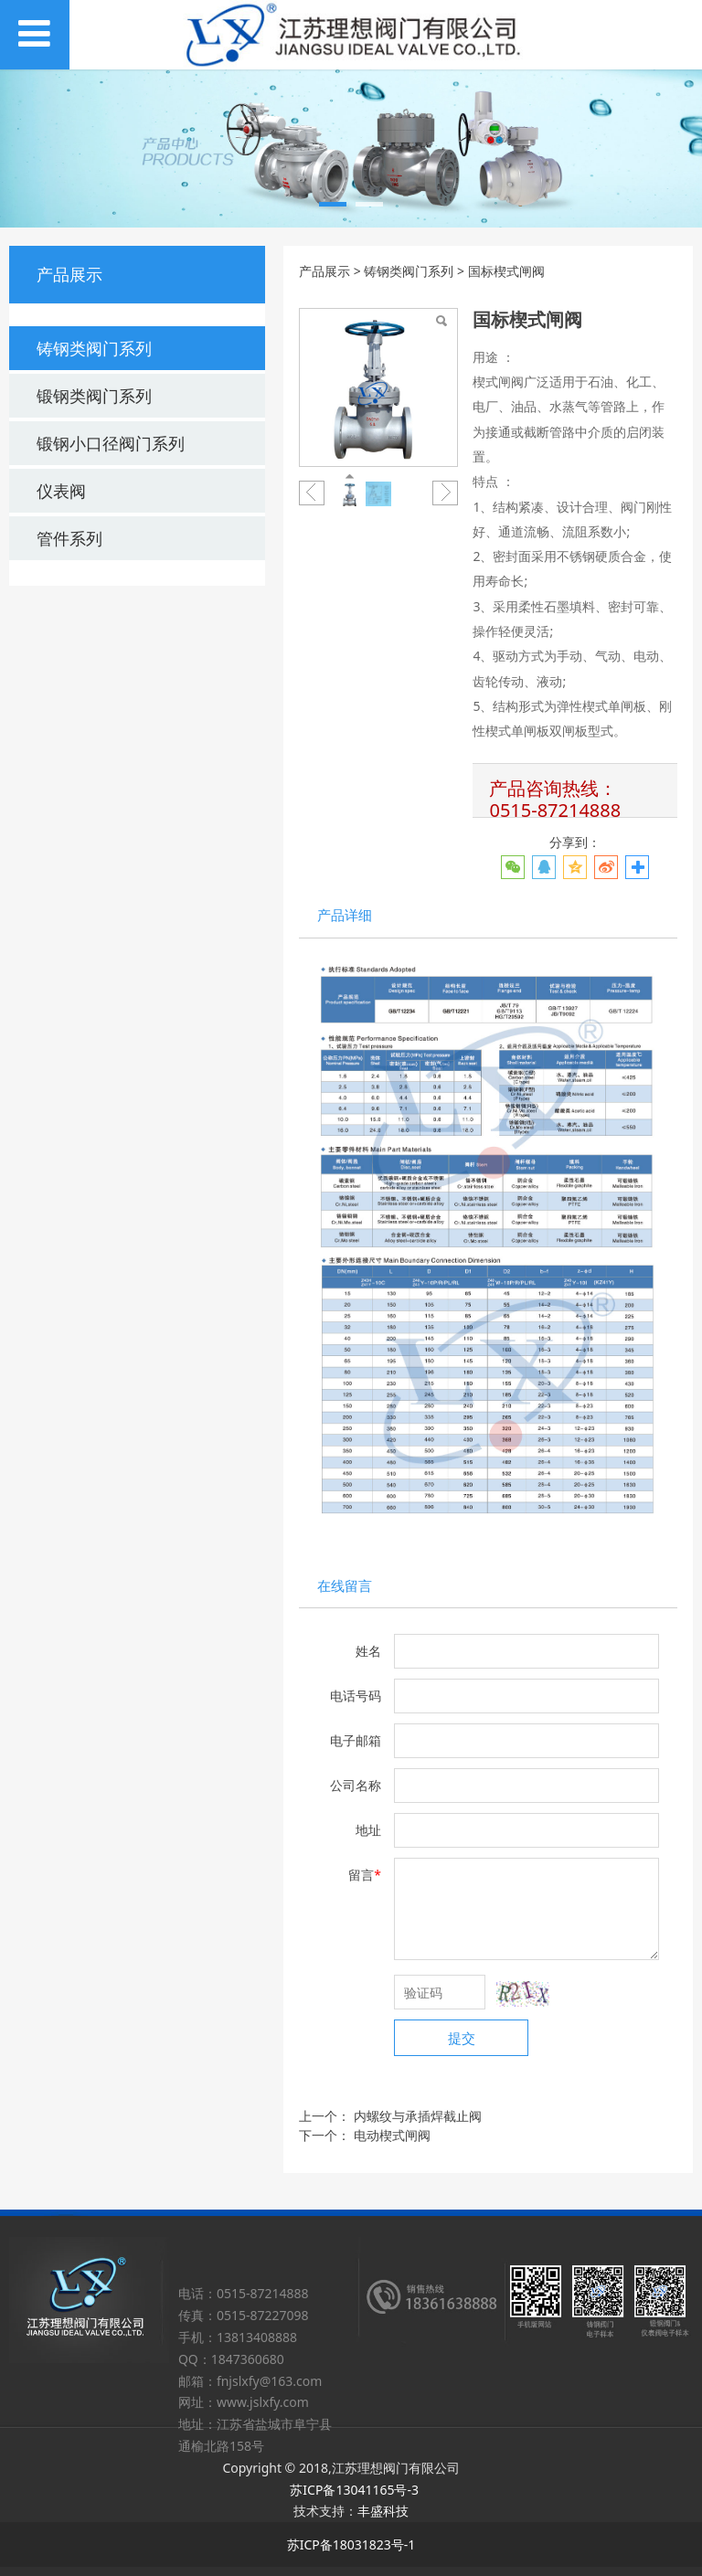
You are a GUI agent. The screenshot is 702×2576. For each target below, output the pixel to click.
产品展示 (324, 271)
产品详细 (344, 915)
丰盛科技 (383, 2510)
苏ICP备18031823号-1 (351, 2544)
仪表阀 (61, 491)
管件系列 (69, 538)
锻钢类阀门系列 (94, 396)
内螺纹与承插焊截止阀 (418, 2116)
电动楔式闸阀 (392, 2135)
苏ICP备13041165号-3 (354, 2489)
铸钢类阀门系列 (94, 348)
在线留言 (344, 1585)
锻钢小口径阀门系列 (111, 443)
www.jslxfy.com (263, 2402)
